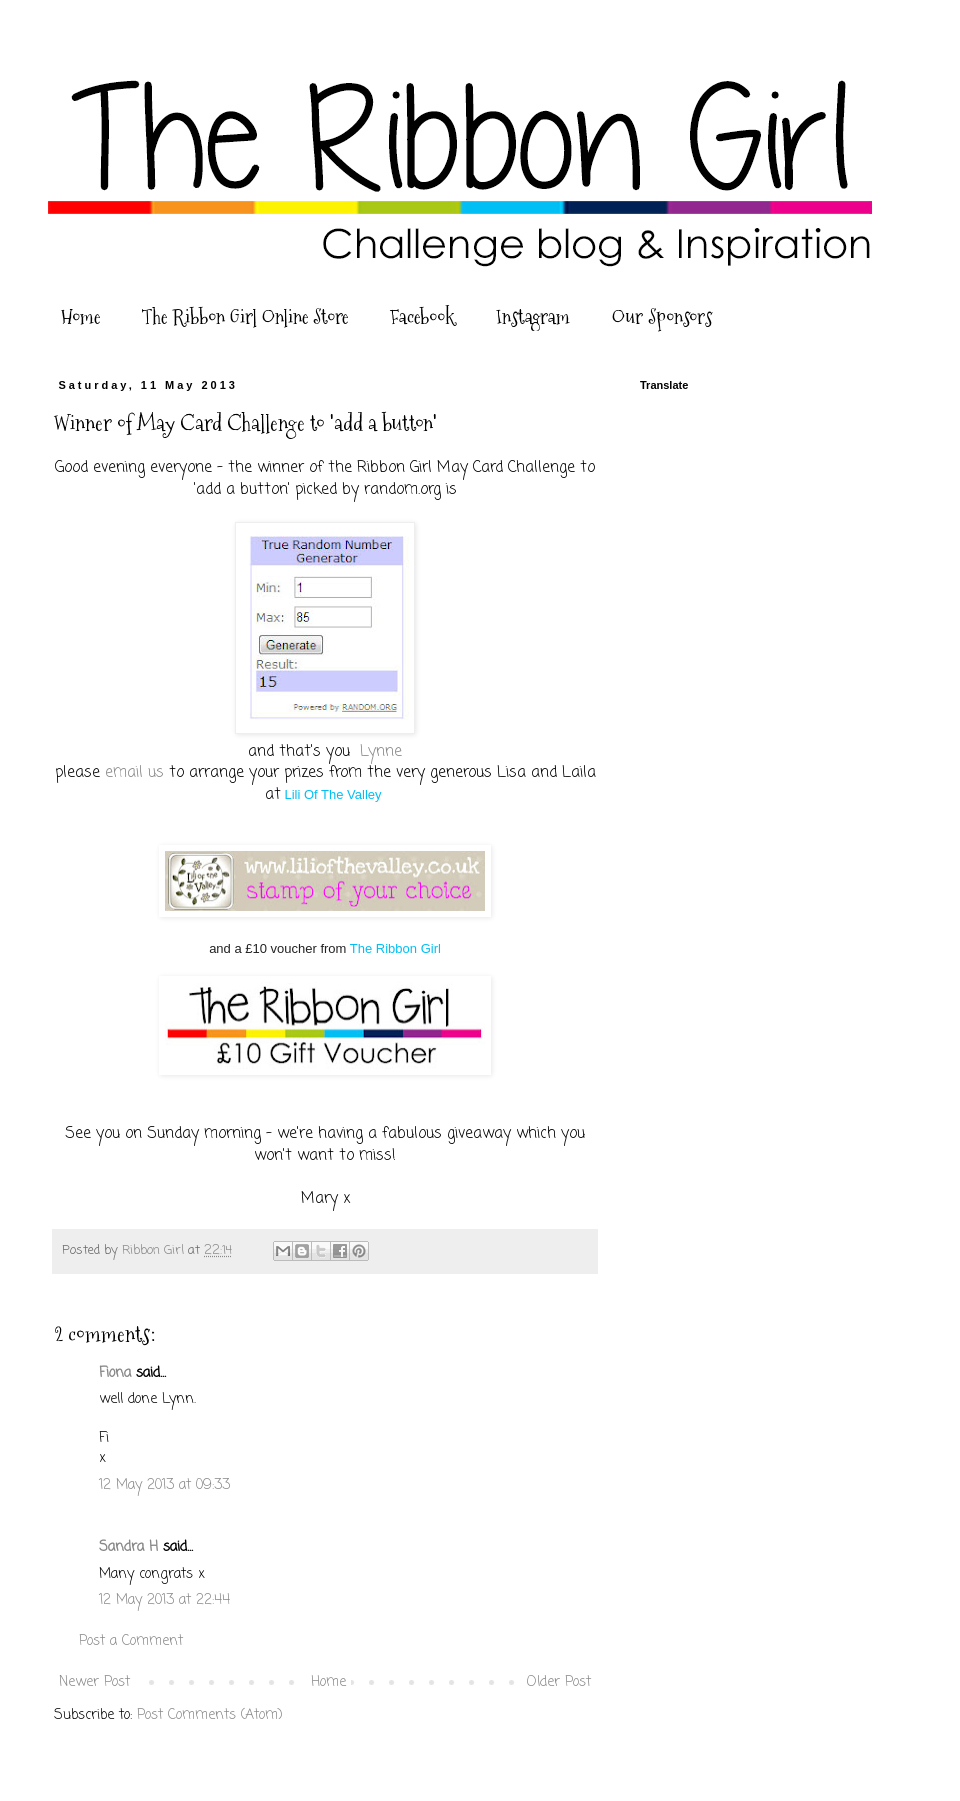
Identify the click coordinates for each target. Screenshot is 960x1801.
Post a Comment (131, 1641)
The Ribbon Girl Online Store (245, 317)
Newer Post (94, 1682)
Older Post (559, 1682)
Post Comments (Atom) (210, 1715)
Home (80, 317)
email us (134, 772)
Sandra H (128, 1547)
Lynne (381, 751)
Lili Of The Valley (332, 794)
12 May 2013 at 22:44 (164, 1600)
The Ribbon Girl (395, 948)
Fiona (115, 1373)
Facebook (422, 317)
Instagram (533, 317)
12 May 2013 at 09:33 (164, 1485)
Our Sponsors (662, 317)
